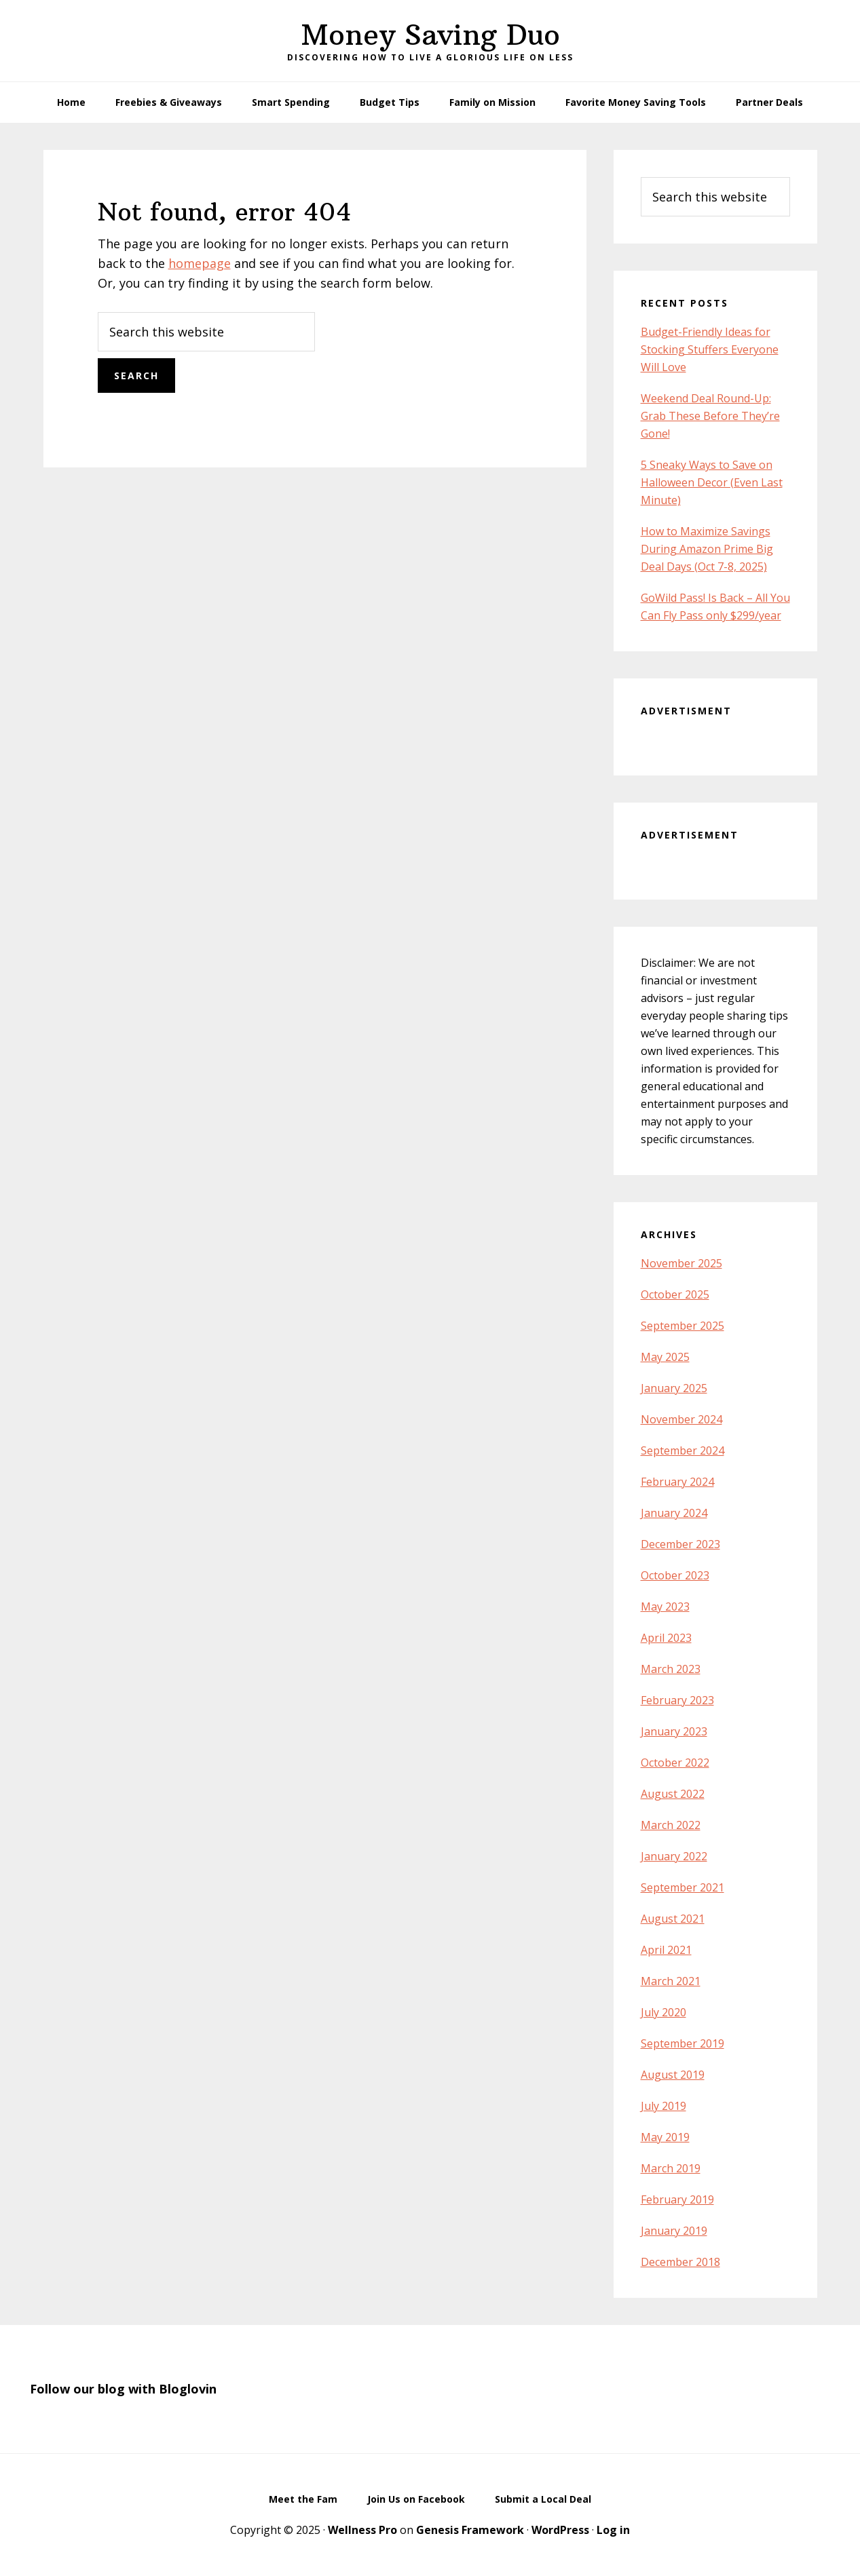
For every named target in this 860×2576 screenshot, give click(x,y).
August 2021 (673, 1918)
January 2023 (674, 1731)
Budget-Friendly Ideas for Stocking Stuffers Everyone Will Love (710, 349)
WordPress (560, 2529)
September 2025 (682, 1325)
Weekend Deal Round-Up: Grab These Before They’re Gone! (710, 416)
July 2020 (663, 2012)
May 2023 (665, 1606)
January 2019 (674, 2230)
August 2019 (673, 2074)
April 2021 (666, 1949)
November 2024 (681, 1419)
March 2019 (670, 2168)
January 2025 (674, 1388)
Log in (613, 2529)
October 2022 (675, 1762)
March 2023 (670, 1668)
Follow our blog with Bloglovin (123, 2389)
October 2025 (675, 1294)
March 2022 (670, 1825)
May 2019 (665, 2137)
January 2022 (674, 1856)
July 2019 (663, 2105)
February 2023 (677, 1700)
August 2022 (673, 1793)
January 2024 (674, 1512)
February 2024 (677, 1481)
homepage (199, 263)
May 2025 (665, 1356)
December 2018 (680, 2261)
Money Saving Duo (430, 34)
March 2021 (670, 1981)
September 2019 (682, 2043)
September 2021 (682, 1887)
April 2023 (666, 1637)
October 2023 (675, 1575)
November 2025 (681, 1263)
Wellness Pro (362, 2529)
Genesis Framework (470, 2529)
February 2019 (677, 2199)
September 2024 (682, 1450)
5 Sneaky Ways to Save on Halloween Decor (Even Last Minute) (712, 482)
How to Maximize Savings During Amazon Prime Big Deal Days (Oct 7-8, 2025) (707, 549)
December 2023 (680, 1544)
